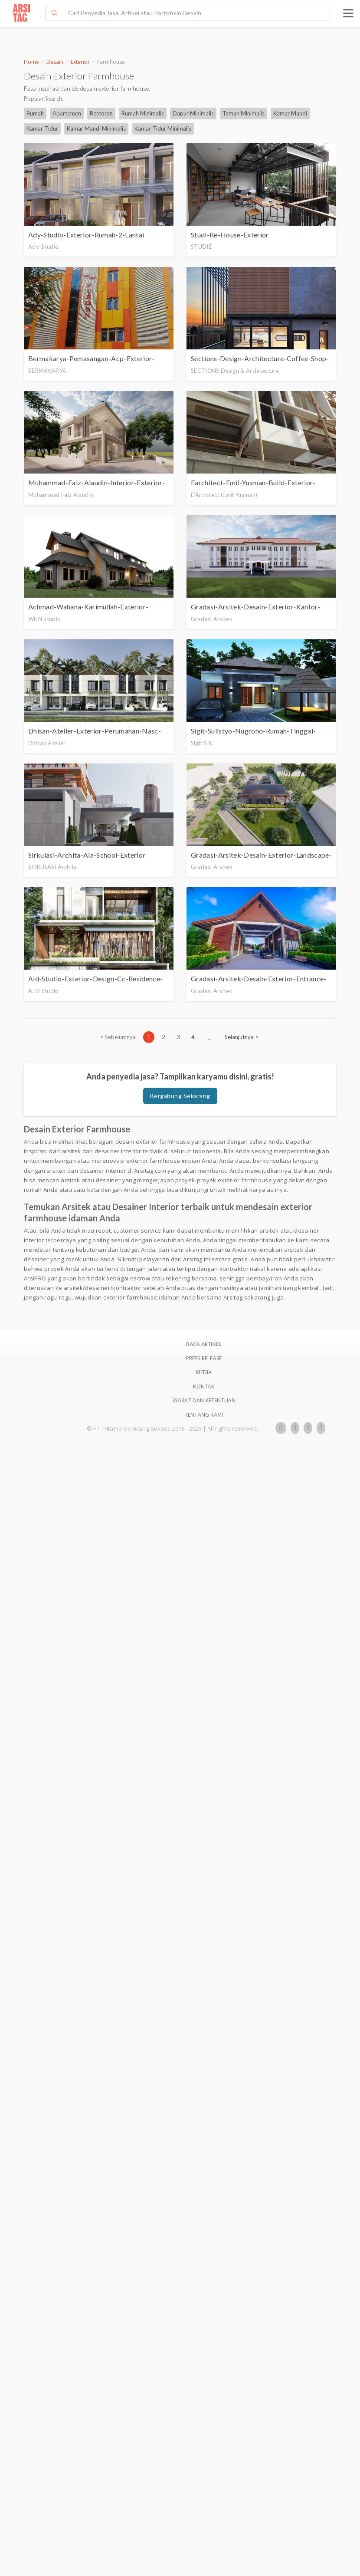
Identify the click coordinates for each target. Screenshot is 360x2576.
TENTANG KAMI (204, 1414)
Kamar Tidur (42, 128)
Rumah (35, 113)
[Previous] (118, 1037)
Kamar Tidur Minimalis (162, 128)
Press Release (204, 1358)
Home (31, 62)
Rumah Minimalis (142, 113)
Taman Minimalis (244, 113)
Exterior (80, 62)
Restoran (101, 113)
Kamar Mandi (290, 113)
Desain (54, 62)
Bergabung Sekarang (180, 1095)
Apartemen (66, 113)
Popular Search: (43, 98)
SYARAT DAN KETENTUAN (204, 1400)
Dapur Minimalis (193, 113)
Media (204, 1372)
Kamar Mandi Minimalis (96, 128)
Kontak (203, 1386)
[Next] (241, 1037)
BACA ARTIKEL (204, 1344)
